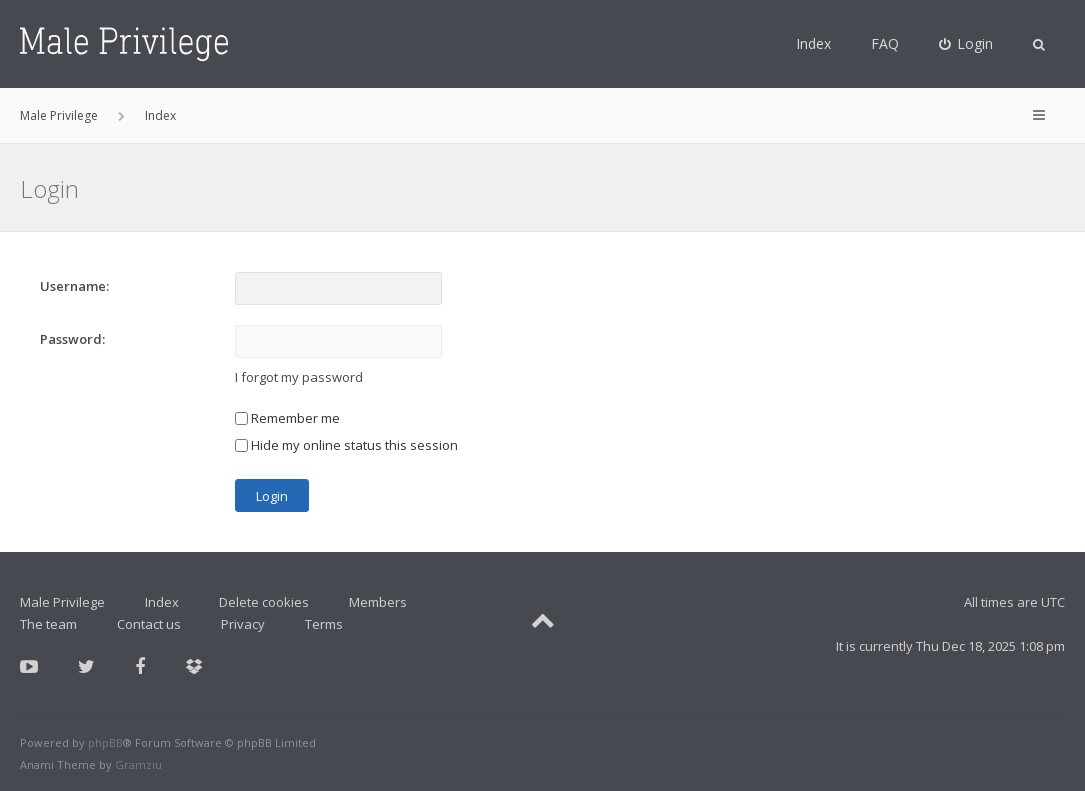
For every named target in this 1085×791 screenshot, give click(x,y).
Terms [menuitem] (324, 624)
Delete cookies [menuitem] (264, 602)
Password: (72, 339)
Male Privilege (62, 602)
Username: (74, 286)
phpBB (105, 742)
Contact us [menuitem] (149, 624)
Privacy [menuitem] (243, 624)
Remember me (287, 418)
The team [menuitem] (48, 624)
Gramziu (138, 764)
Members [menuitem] (378, 602)
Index (813, 43)
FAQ (885, 43)
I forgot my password (299, 377)
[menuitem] (966, 44)
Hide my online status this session (346, 445)
